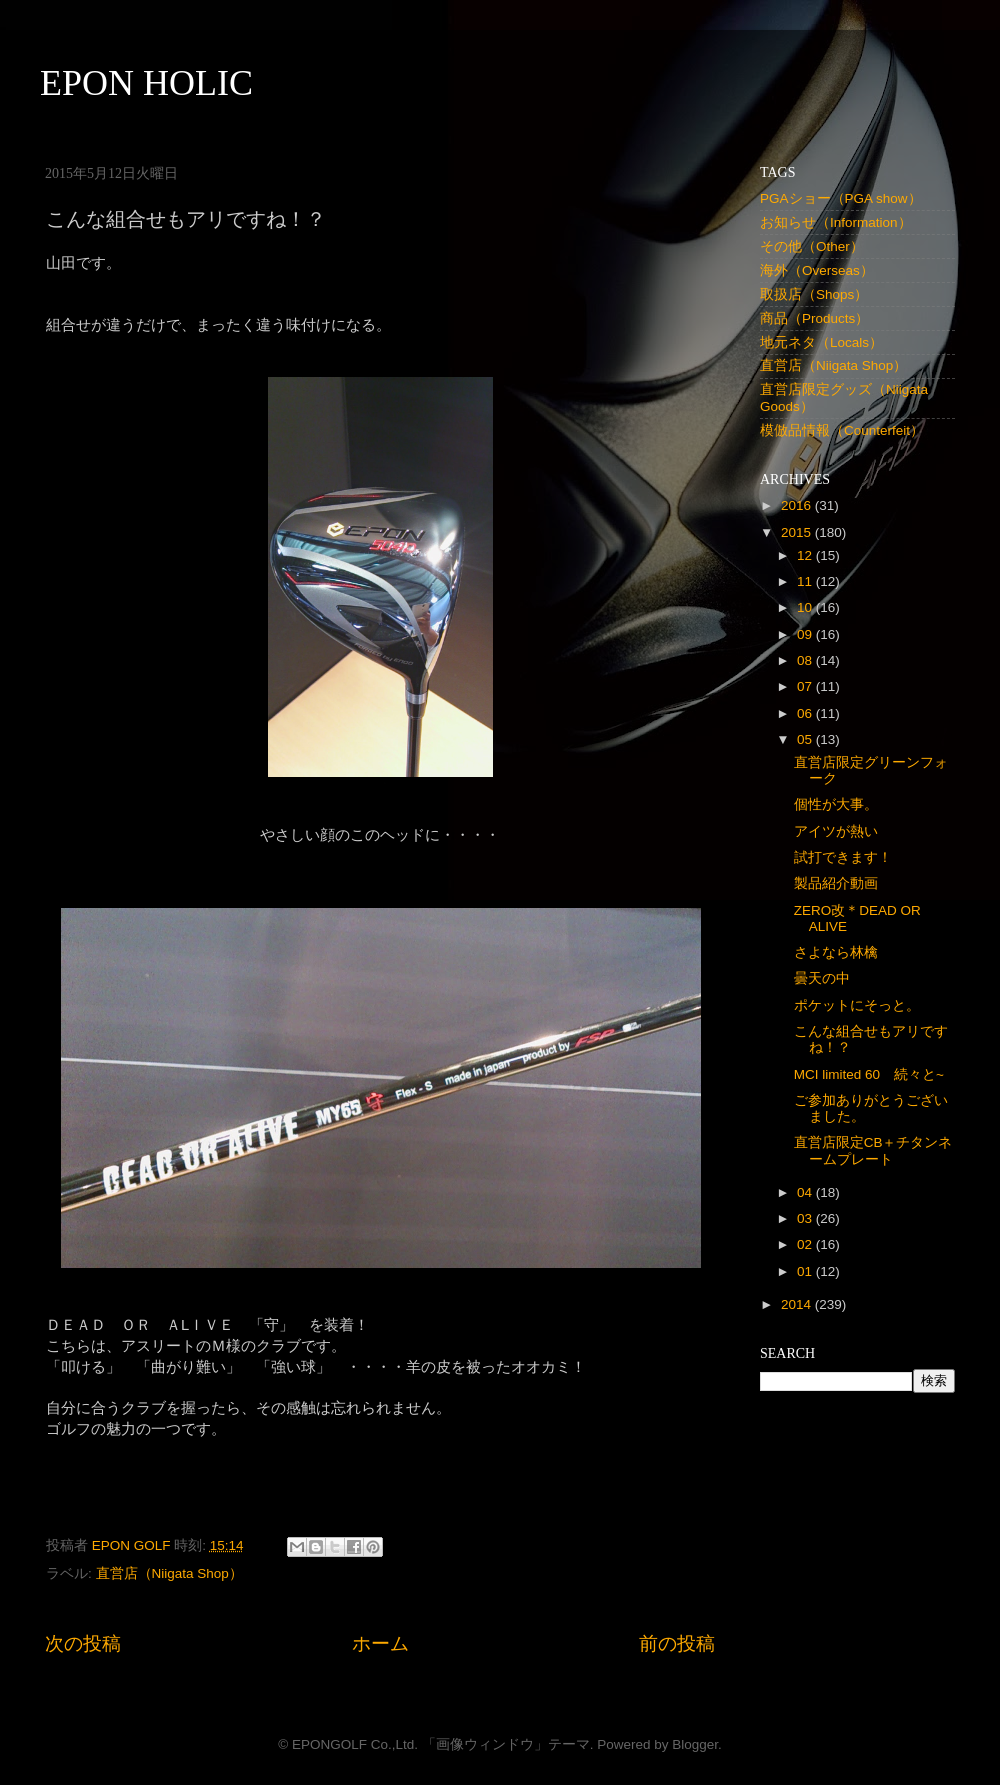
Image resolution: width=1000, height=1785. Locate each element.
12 (806, 555)
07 (806, 686)
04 (806, 1192)
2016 (798, 505)
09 (806, 634)
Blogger (695, 1744)
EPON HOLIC (146, 83)
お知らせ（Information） (836, 222)
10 (806, 607)
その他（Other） (812, 246)
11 (806, 581)
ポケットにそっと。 (857, 1005)
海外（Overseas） (817, 270)
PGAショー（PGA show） (841, 198)
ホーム (380, 1643)
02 (806, 1244)
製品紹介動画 (836, 883)
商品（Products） (814, 318)
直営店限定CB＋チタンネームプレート (873, 1150)
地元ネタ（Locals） (821, 342)
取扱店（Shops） (814, 294)
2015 (798, 532)
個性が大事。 (836, 804)
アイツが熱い (836, 831)
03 (806, 1218)
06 (806, 713)
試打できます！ (843, 857)
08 (806, 660)
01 (806, 1271)
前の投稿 (677, 1643)
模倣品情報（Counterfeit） (842, 430)
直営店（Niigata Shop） (169, 1573)
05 (806, 739)
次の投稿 (83, 1643)
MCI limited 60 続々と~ (869, 1074)
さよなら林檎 (836, 952)
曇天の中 (822, 978)
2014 (798, 1304)
